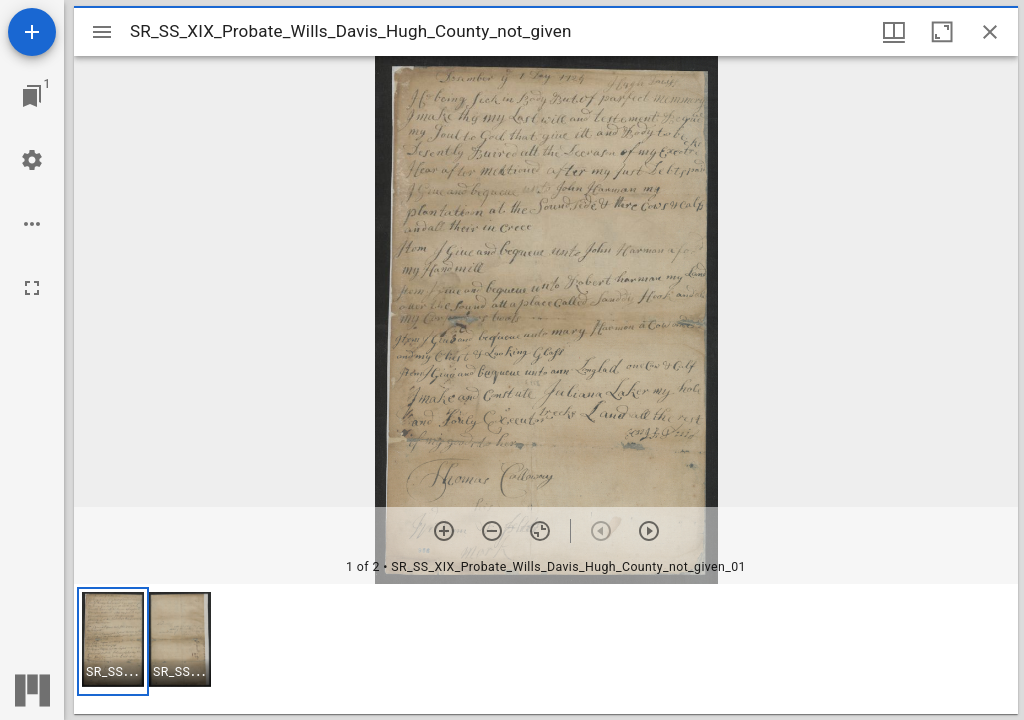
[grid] (546, 649)
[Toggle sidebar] (102, 32)
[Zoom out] (492, 531)
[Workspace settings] (32, 160)
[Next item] (649, 531)
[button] (113, 641)
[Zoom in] (444, 531)
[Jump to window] (32, 96)
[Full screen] (32, 288)
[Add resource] (32, 32)
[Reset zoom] (540, 531)
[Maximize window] (942, 32)
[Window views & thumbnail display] (894, 32)
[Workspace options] (32, 224)
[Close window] (990, 32)
